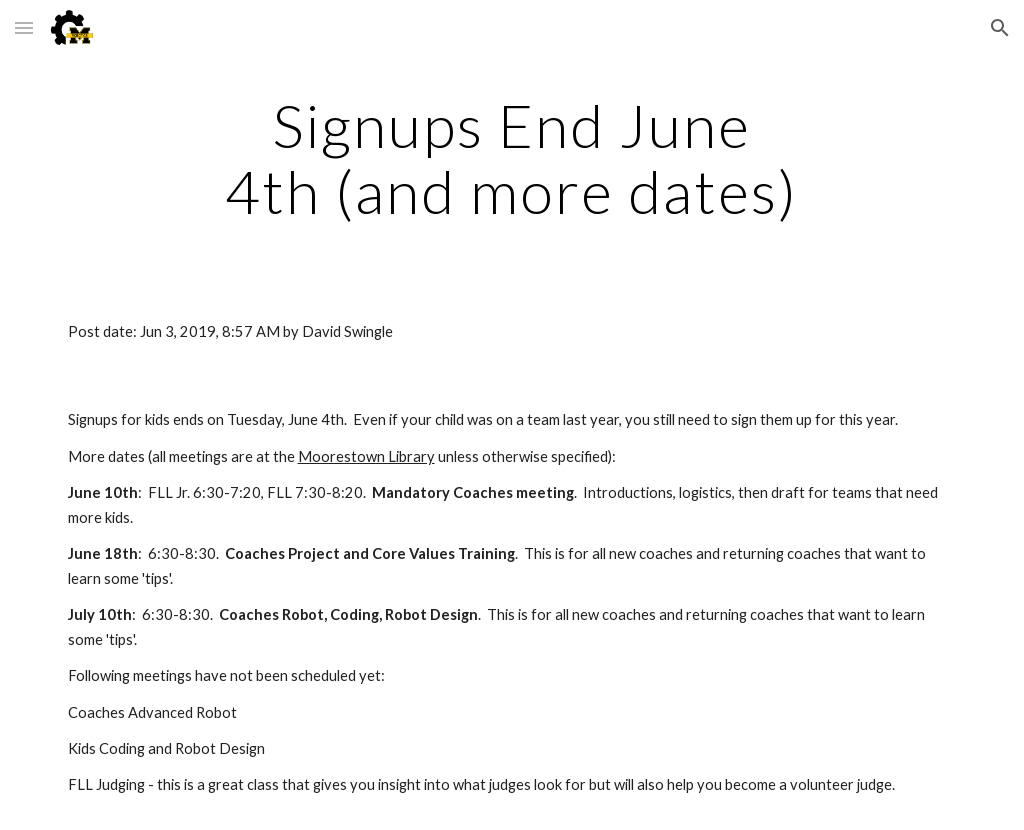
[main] (511, 158)
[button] (24, 27)
